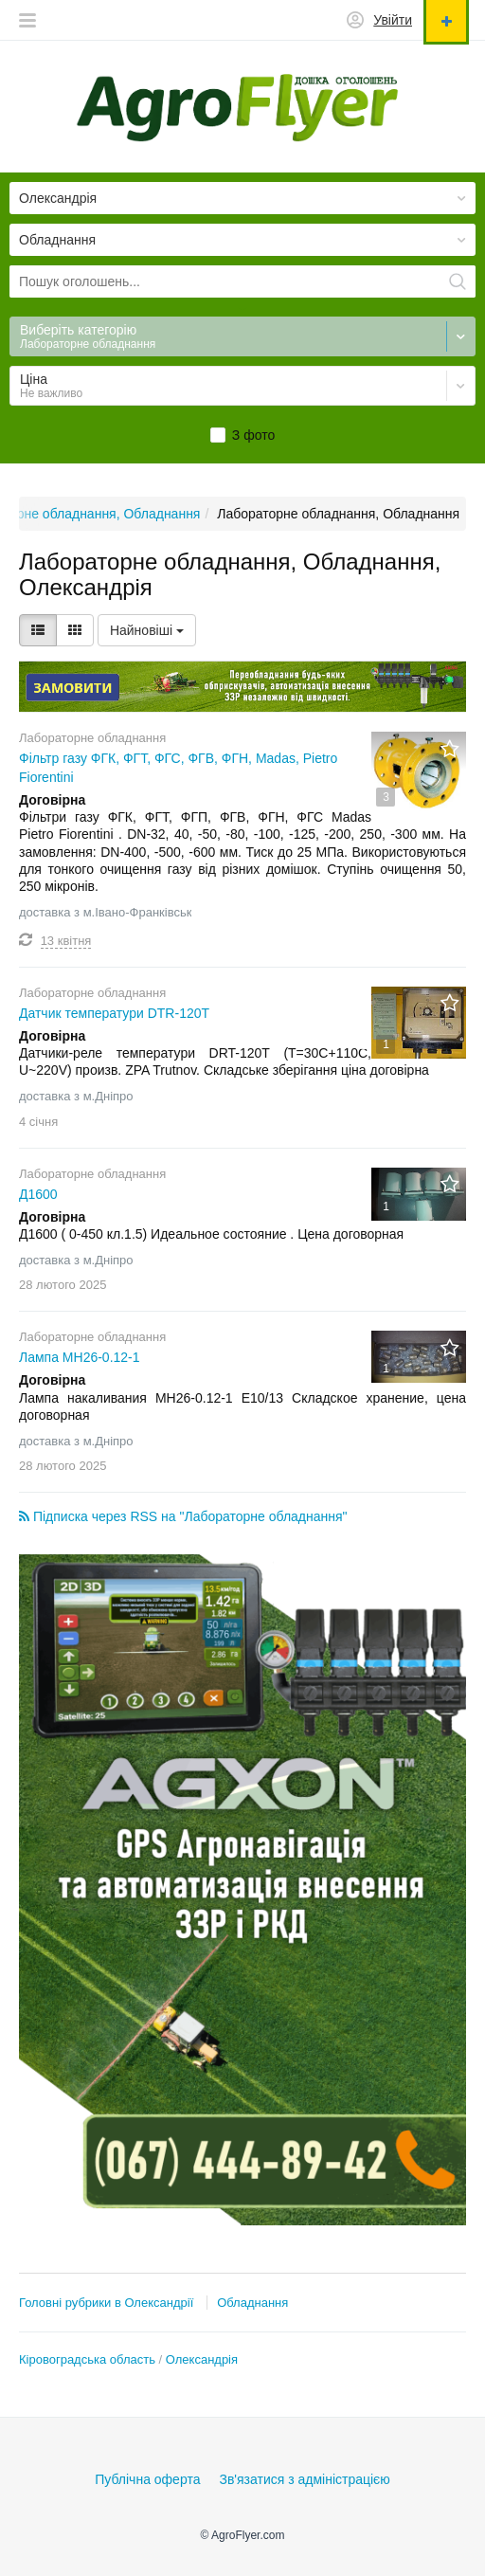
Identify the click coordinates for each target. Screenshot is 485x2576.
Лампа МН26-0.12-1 (79, 1357)
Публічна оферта (147, 2479)
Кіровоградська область (87, 2359)
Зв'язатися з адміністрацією (304, 2479)
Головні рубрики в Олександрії (106, 2302)
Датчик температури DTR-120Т (114, 1013)
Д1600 (38, 1194)
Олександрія (202, 2359)
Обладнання (252, 2302)
